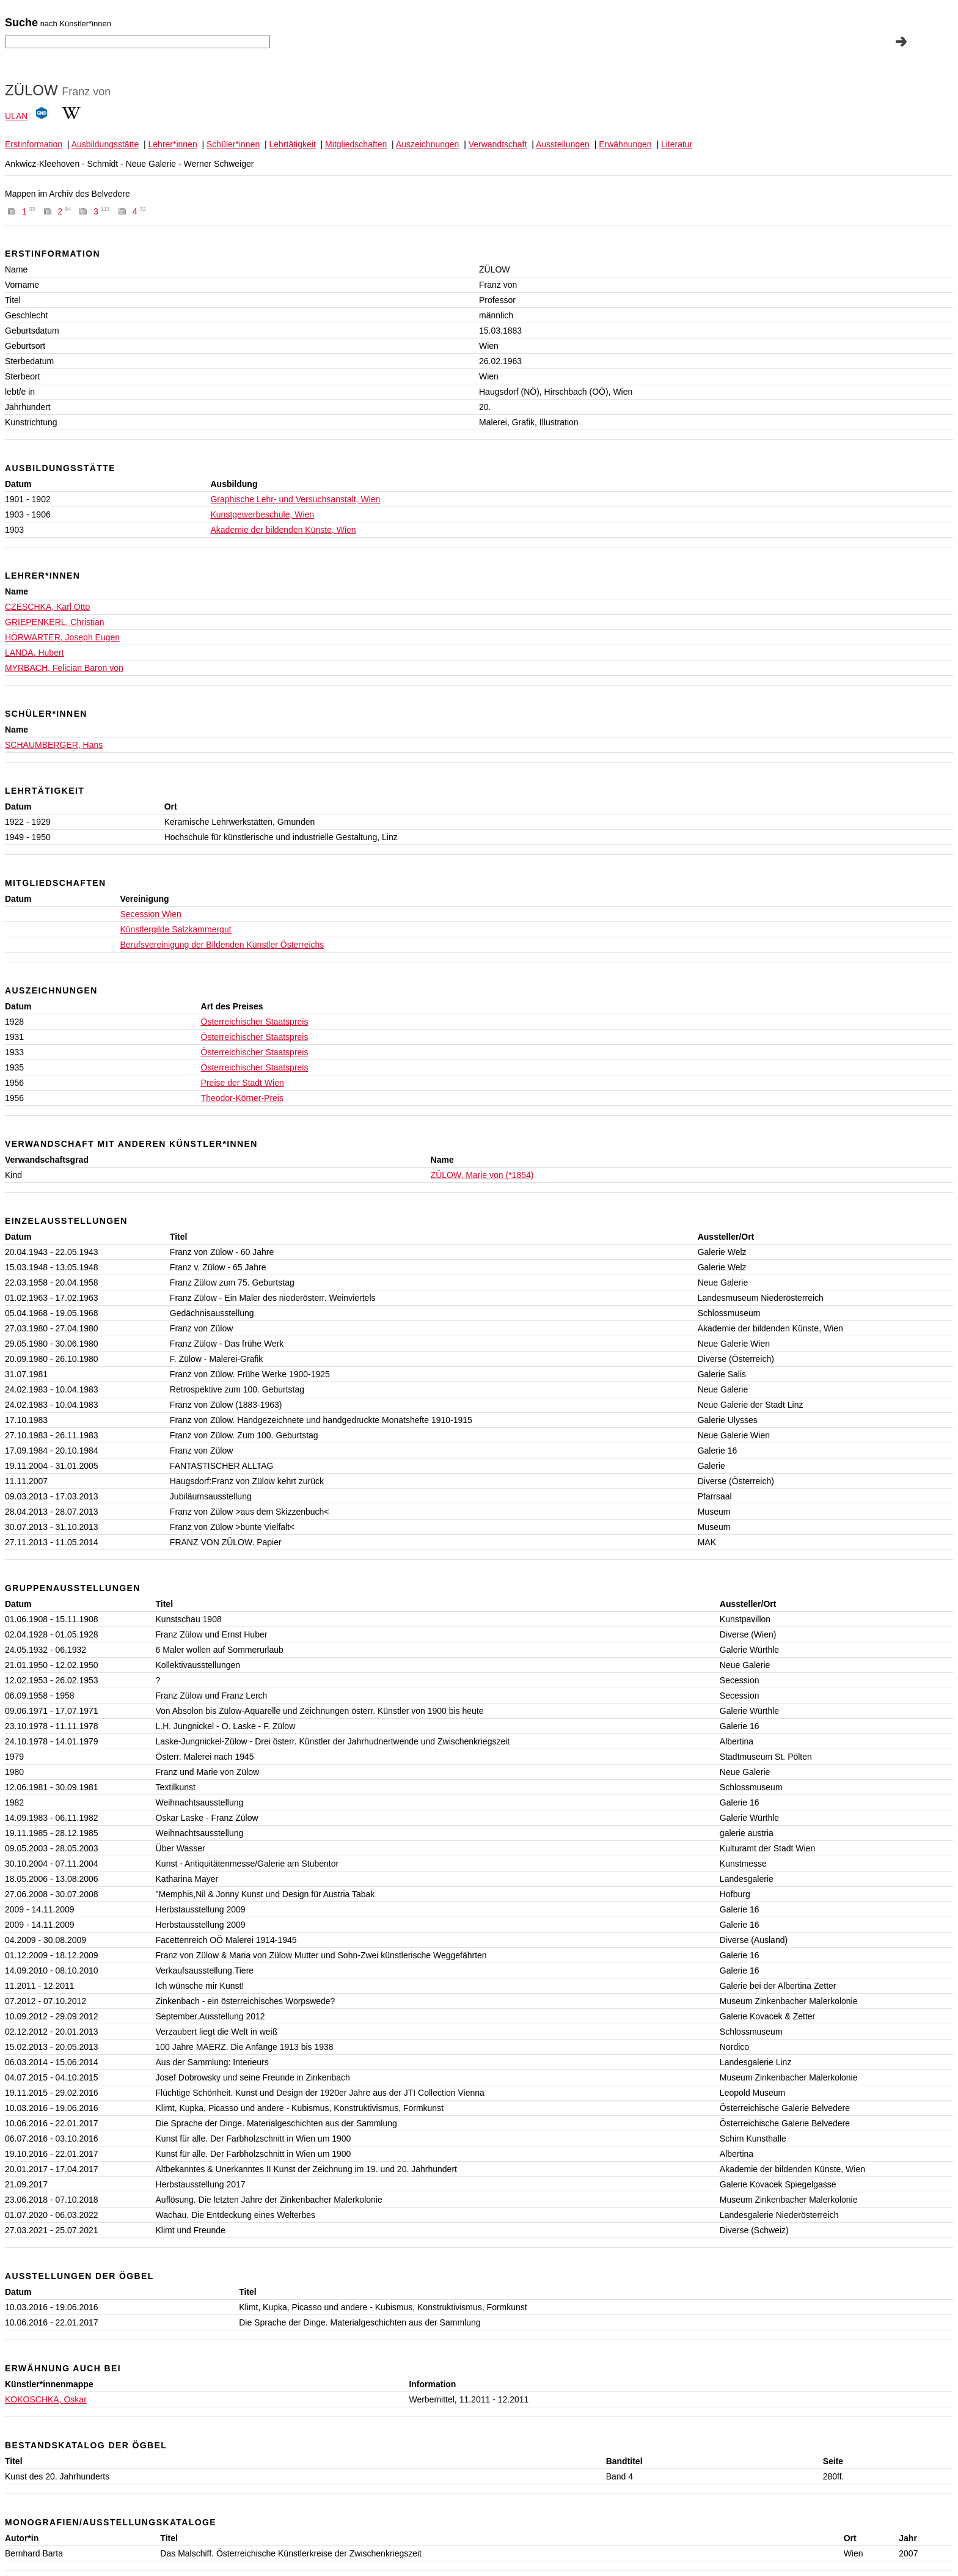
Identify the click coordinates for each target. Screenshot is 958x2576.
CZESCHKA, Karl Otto (47, 607)
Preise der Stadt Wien (242, 1083)
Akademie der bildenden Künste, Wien (283, 530)
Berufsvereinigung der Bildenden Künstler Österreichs (222, 945)
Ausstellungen (563, 144)
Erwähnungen (625, 144)
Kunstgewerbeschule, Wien (262, 514)
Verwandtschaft (498, 144)
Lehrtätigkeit (292, 144)
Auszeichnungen (427, 144)
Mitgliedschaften (356, 144)
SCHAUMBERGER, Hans (54, 745)
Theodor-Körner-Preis (242, 1098)
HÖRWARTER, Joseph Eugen (62, 637)
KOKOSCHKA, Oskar (46, 2399)
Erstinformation (33, 144)
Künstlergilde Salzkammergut (175, 929)
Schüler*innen (233, 144)
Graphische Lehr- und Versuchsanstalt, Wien (295, 499)
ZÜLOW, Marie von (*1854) (482, 1175)
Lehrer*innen (172, 144)
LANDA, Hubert (34, 652)
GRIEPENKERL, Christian (54, 622)
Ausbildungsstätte (105, 144)
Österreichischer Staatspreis (255, 1021)
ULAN (16, 116)
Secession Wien (150, 914)
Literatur (676, 144)
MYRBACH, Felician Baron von (64, 668)
